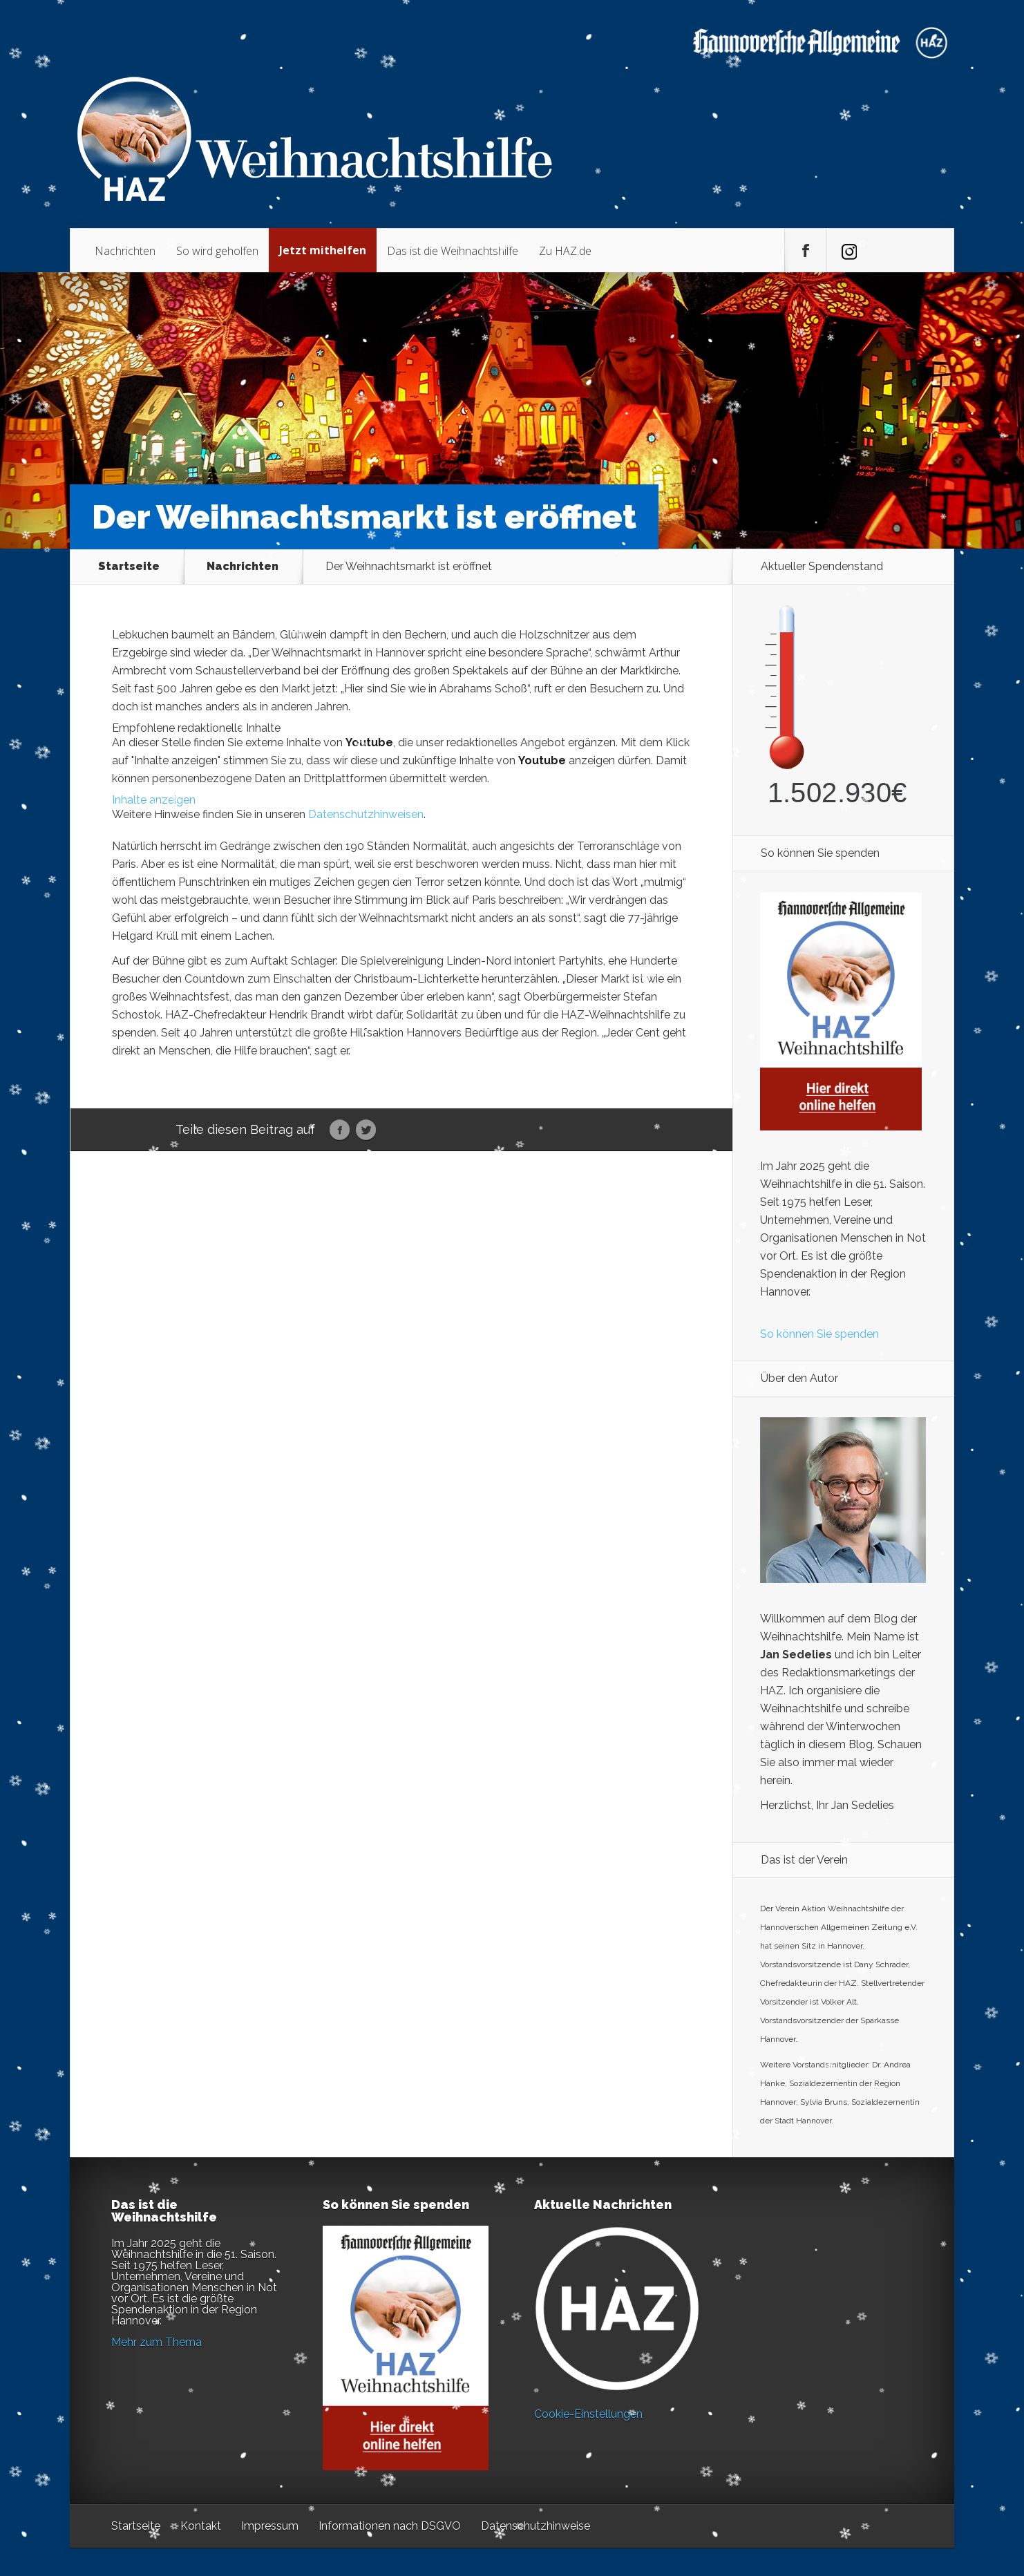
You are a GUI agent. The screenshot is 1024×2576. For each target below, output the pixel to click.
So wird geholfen (217, 250)
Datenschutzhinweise (535, 2525)
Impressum (269, 2525)
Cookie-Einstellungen (588, 2414)
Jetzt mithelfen (322, 250)
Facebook (339, 1130)
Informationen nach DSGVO (390, 2525)
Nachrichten (125, 250)
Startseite (129, 566)
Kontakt (200, 2525)
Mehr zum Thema (156, 2342)
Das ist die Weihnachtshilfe (452, 250)
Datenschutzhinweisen (366, 814)
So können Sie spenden (819, 1334)
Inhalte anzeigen (154, 799)
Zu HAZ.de (565, 250)
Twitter (366, 1130)
